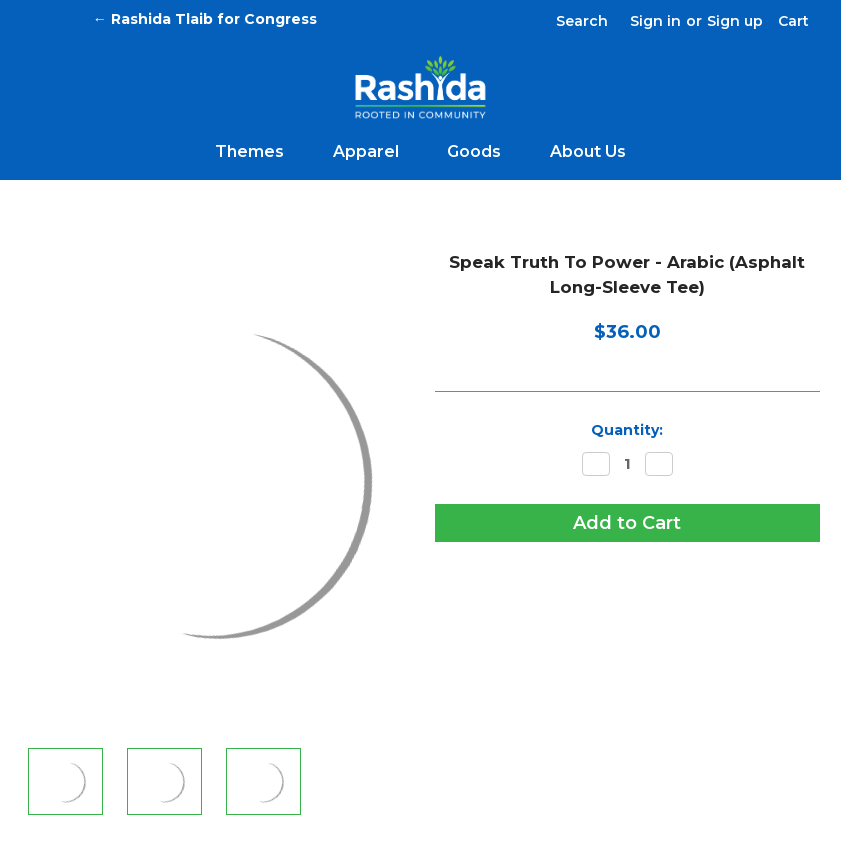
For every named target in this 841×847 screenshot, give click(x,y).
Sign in (655, 21)
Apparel (374, 151)
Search (582, 21)
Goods (482, 151)
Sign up (735, 21)
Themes (258, 151)
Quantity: (627, 430)
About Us (588, 151)
